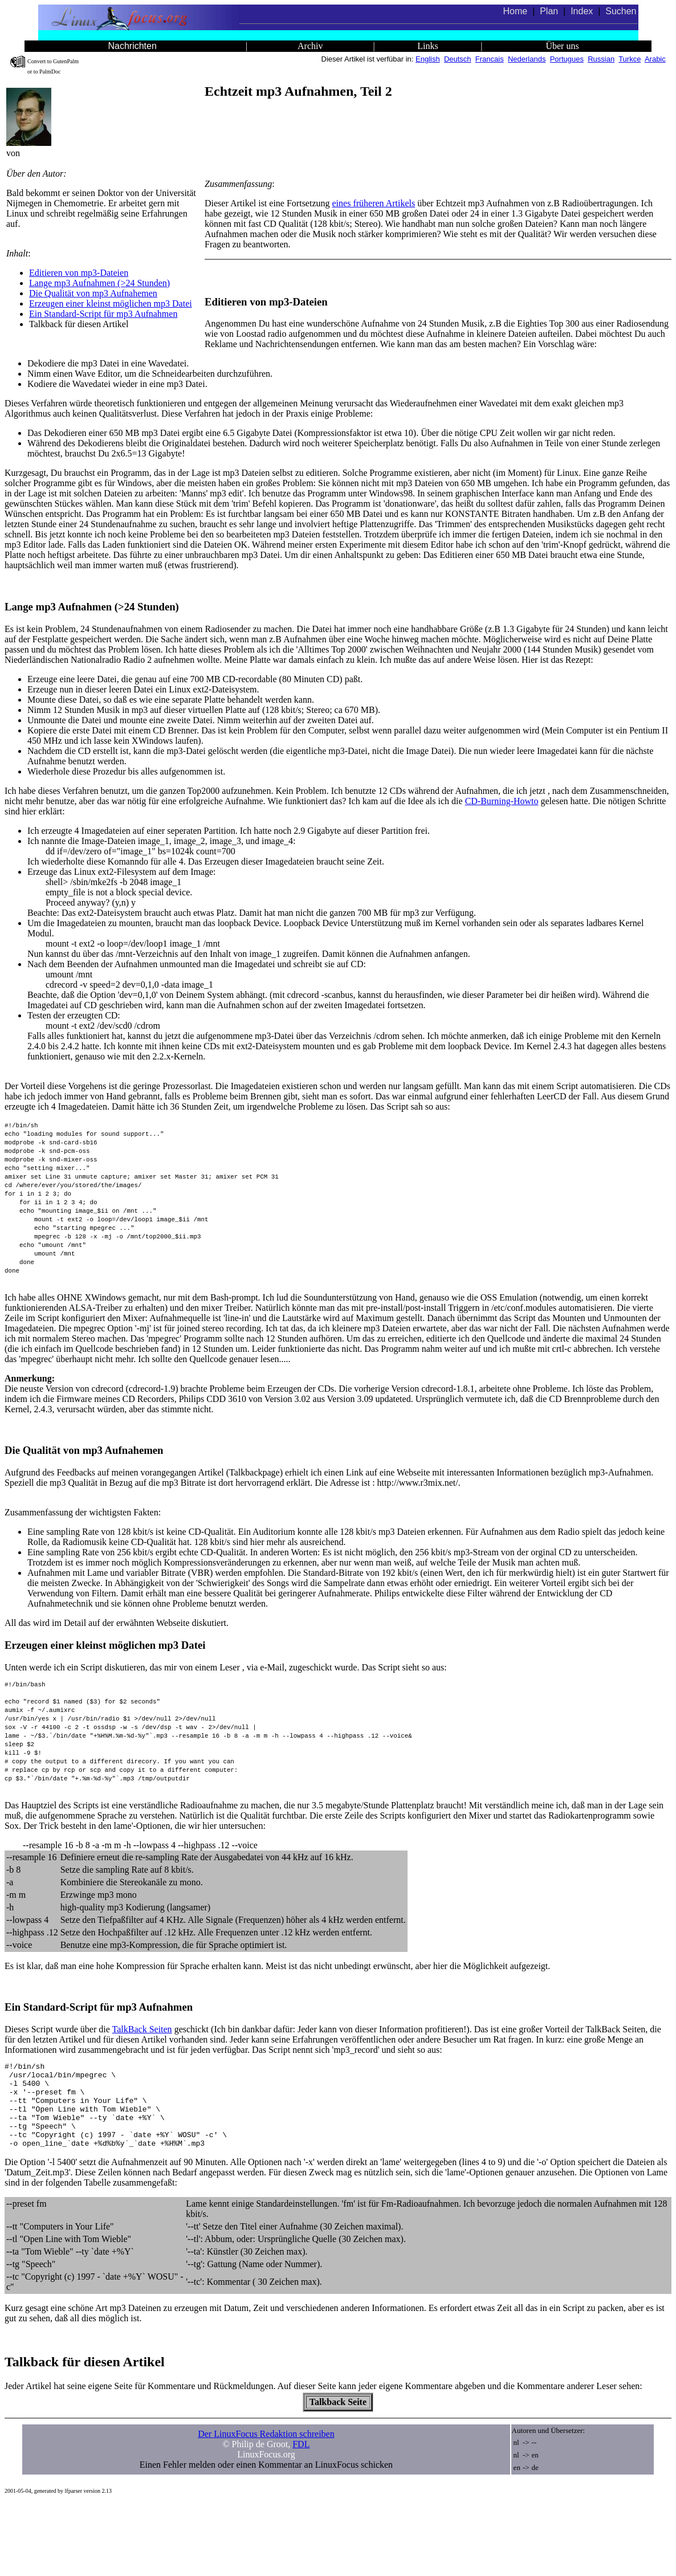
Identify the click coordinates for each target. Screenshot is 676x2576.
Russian (601, 59)
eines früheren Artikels (374, 203)
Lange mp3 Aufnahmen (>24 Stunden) (99, 283)
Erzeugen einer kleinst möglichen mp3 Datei (110, 303)
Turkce (629, 59)
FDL (301, 2516)
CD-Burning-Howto (502, 801)
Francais (489, 59)
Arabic (655, 59)
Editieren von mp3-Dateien (78, 273)
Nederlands (527, 59)
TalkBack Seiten (142, 2084)
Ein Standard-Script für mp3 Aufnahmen (103, 314)
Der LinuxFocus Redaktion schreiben (266, 2505)
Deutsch (457, 59)
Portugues (567, 59)
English (428, 59)
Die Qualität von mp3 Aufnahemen (93, 293)
